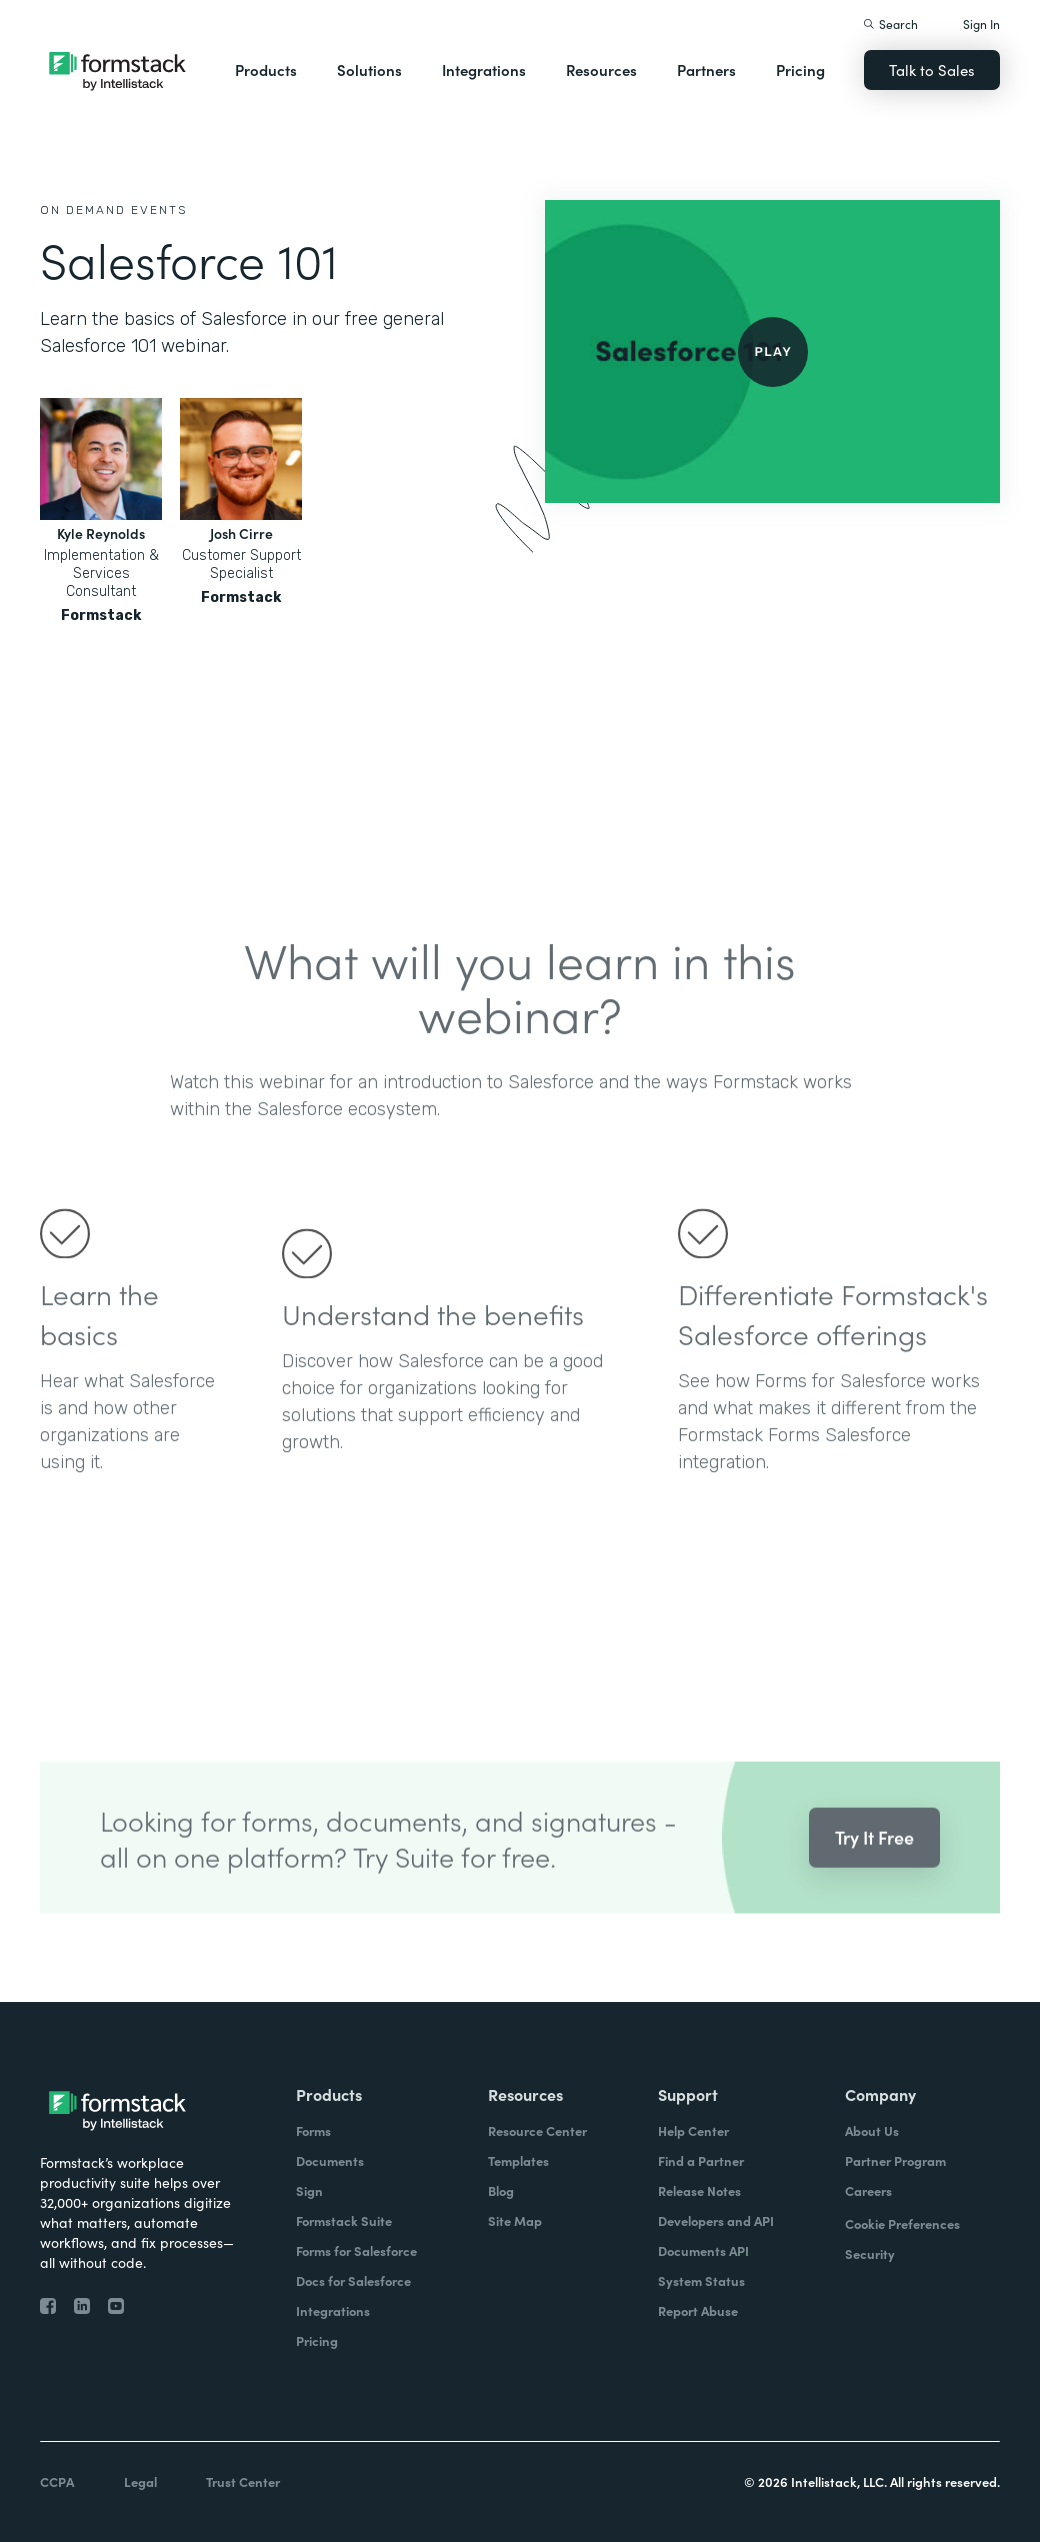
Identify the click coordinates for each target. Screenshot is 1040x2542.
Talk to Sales (932, 69)
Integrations (484, 69)
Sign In (981, 23)
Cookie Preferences (902, 2223)
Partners (706, 69)
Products (266, 69)
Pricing (800, 69)
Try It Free (874, 1861)
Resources (601, 69)
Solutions (369, 69)
